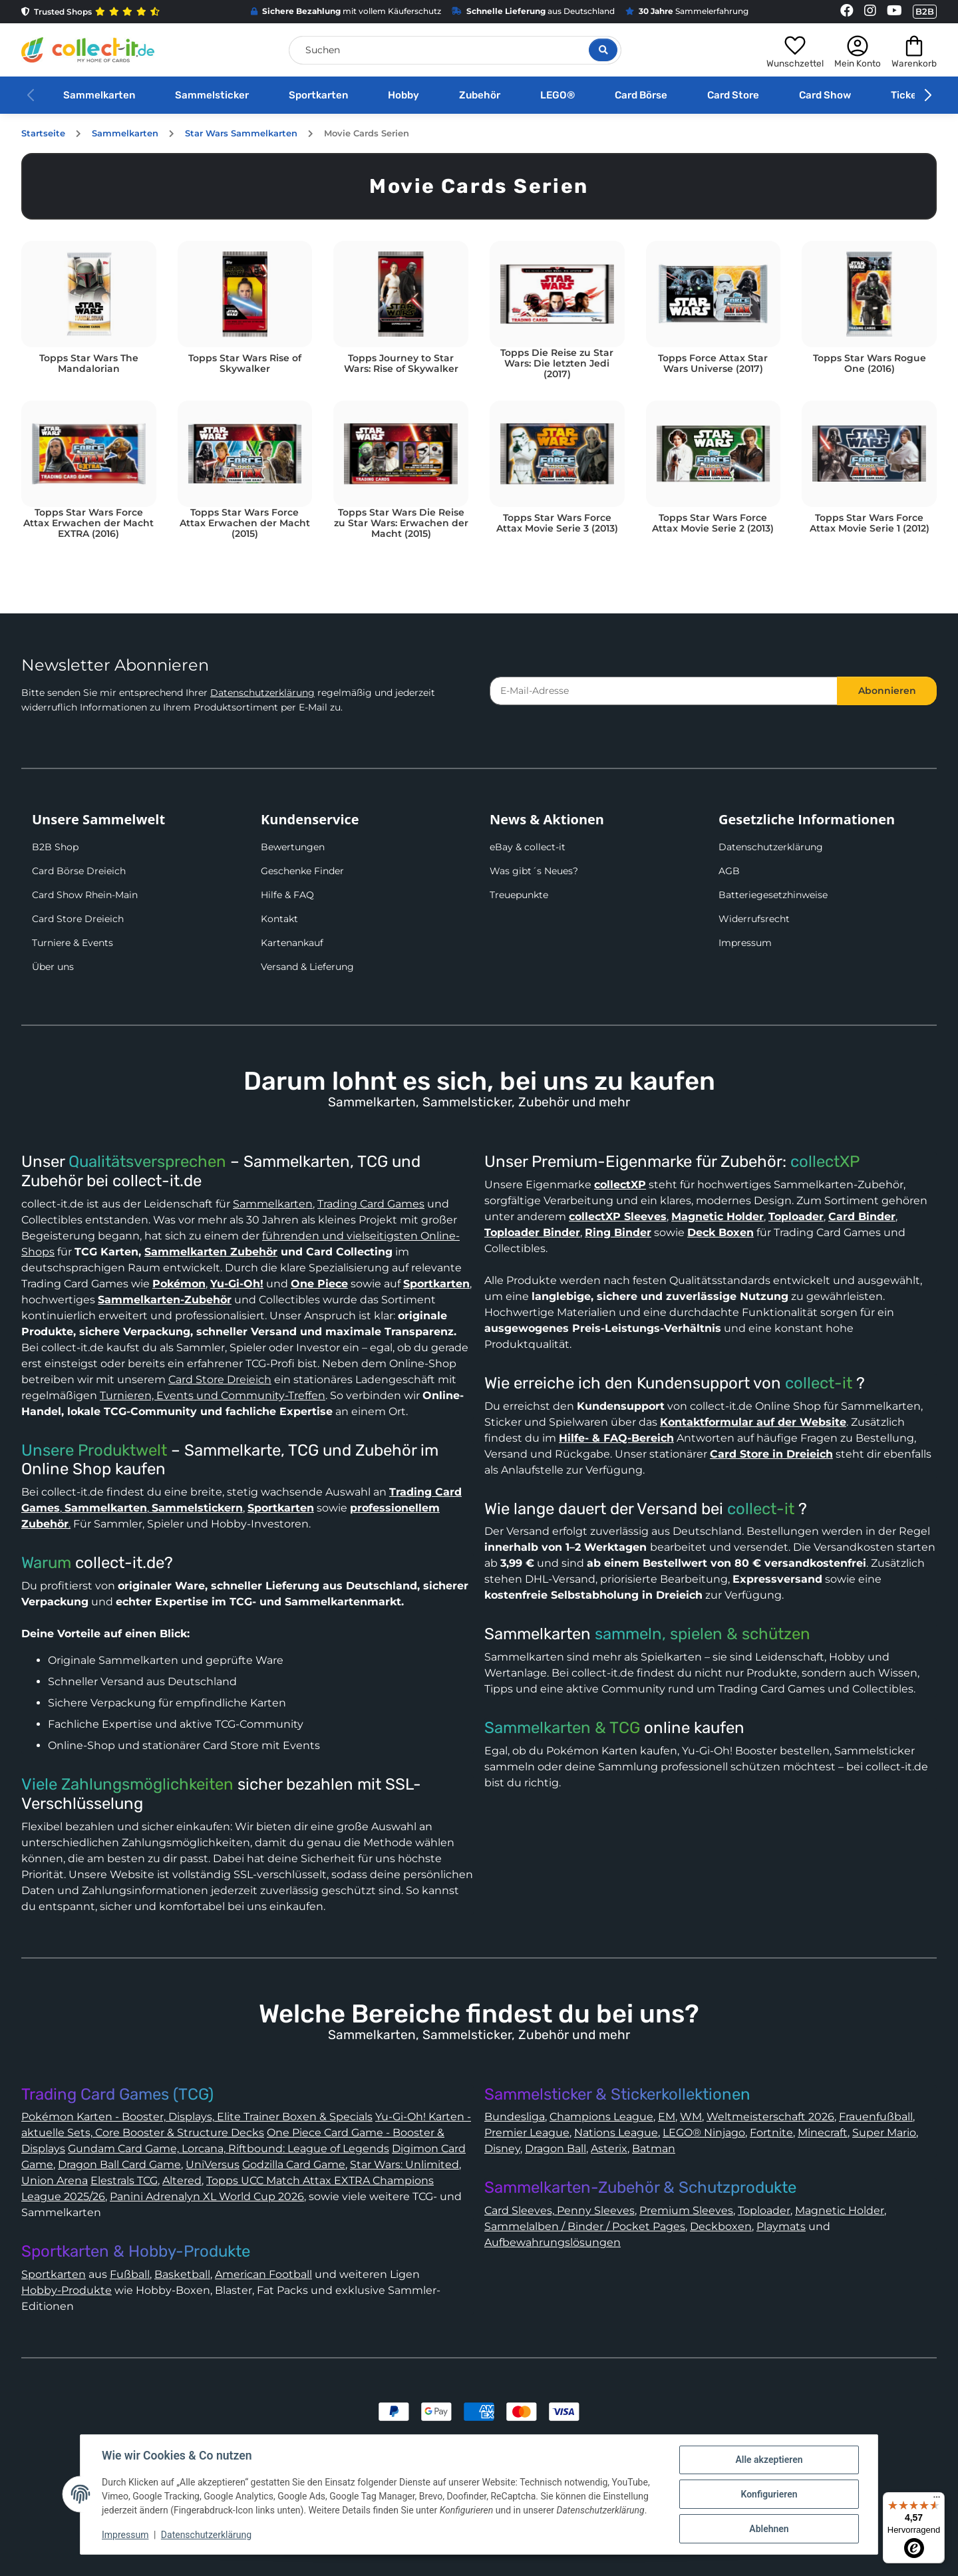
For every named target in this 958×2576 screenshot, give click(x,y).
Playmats (781, 2226)
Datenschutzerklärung (262, 693)
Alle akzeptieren (768, 2459)
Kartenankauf (292, 943)
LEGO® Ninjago (704, 2132)
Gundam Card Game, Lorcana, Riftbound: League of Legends (228, 2148)
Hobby (403, 95)
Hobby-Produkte (66, 2290)
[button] (795, 50)
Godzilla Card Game (293, 2164)
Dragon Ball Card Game (119, 2164)
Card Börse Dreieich (79, 871)
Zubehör (479, 95)
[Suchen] (455, 50)
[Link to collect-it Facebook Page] (847, 12)
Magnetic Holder (839, 2210)
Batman (653, 2148)
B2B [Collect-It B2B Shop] (924, 11)
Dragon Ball (555, 2148)
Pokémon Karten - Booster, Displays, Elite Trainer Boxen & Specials (197, 2116)
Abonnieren (887, 691)
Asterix (609, 2148)
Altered (182, 2180)
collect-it (818, 1383)
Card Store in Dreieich (771, 1454)
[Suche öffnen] (603, 50)
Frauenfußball (876, 2116)
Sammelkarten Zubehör (210, 1251)
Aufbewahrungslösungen (552, 2242)
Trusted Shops (90, 12)
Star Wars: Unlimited (404, 2164)
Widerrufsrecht (754, 919)
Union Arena (54, 2180)
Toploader (764, 2210)
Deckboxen (721, 2226)
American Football (263, 2274)
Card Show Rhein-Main (85, 895)
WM (691, 2116)
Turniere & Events (72, 943)
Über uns (53, 967)
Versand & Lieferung (307, 967)
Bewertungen (293, 847)
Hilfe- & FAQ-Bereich (616, 1438)
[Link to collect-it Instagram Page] (870, 12)
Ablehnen (768, 2528)
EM (666, 2116)
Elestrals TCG (124, 2180)
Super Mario (884, 2132)
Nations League (616, 2132)
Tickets (909, 95)
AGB (729, 871)
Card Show (825, 95)
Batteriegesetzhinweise (773, 895)
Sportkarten (318, 95)
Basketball (182, 2274)
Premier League (526, 2132)
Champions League (601, 2116)
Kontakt (279, 919)
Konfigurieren (768, 2494)
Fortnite (771, 2132)
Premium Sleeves (686, 2210)
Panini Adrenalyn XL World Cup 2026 (207, 2196)
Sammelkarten (99, 95)
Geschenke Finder (302, 871)
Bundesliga (514, 2116)
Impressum (745, 943)
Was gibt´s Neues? (534, 871)
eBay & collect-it (527, 847)
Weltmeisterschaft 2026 (770, 2116)
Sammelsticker (212, 95)
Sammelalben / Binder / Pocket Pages (584, 2226)
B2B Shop (55, 847)
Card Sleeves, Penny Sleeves (559, 2210)
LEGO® (557, 95)
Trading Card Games (370, 1204)
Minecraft (823, 2132)
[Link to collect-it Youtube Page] (894, 12)
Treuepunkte (519, 895)
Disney (502, 2148)
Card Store (733, 95)
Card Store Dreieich (78, 919)
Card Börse (641, 95)
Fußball (130, 2274)
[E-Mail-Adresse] (664, 691)
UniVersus (213, 2164)
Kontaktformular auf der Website (753, 1422)
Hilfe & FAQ (287, 895)
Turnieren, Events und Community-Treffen (212, 1395)
